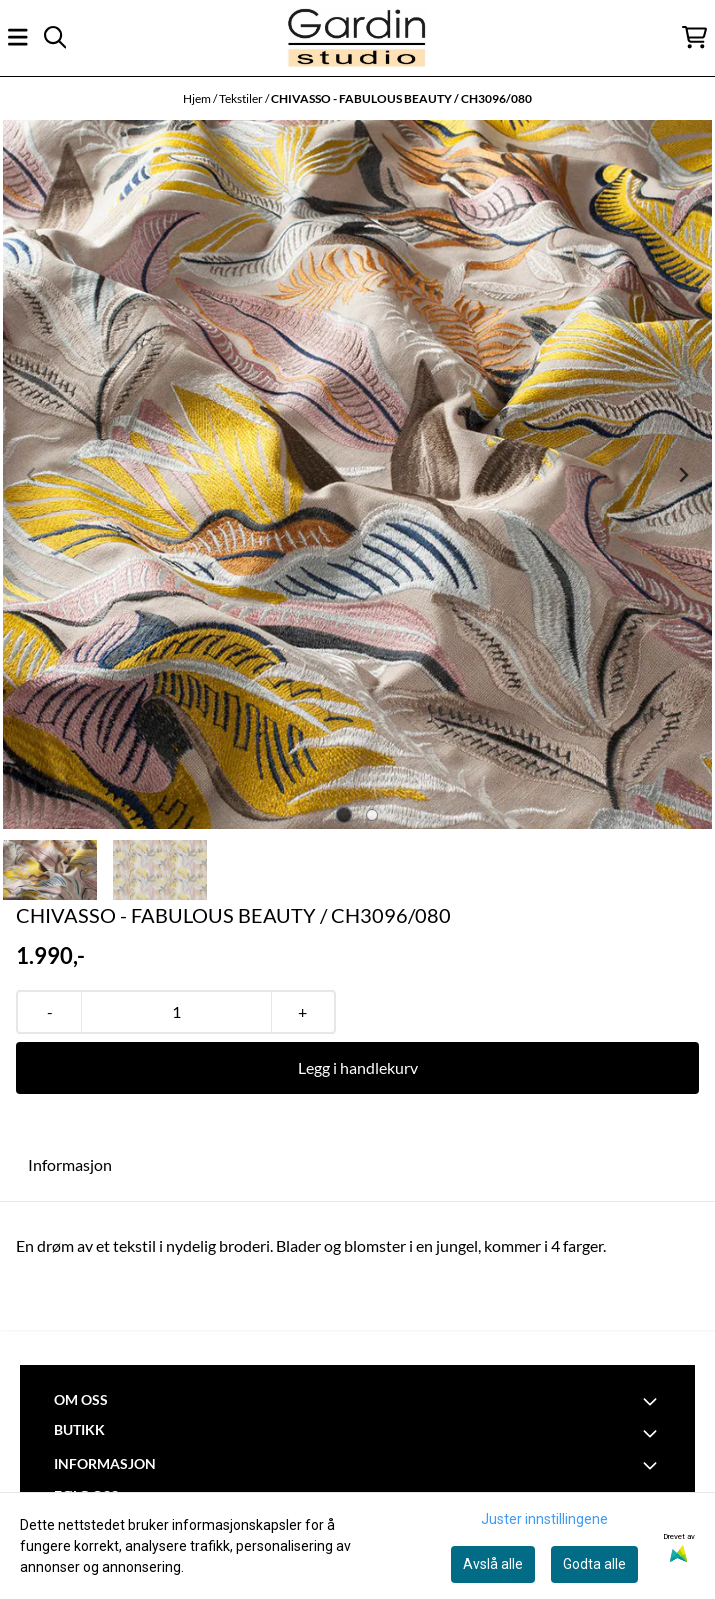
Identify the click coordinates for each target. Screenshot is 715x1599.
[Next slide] (683, 475)
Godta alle (594, 1564)
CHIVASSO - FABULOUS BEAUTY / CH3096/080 (401, 98)
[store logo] (357, 37)
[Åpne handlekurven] (694, 37)
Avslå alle (493, 1564)
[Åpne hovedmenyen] (18, 37)
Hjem (198, 98)
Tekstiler (242, 98)
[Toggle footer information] (653, 1401)
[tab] (343, 815)
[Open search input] (55, 37)
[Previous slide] (32, 475)
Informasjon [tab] (70, 1164)
